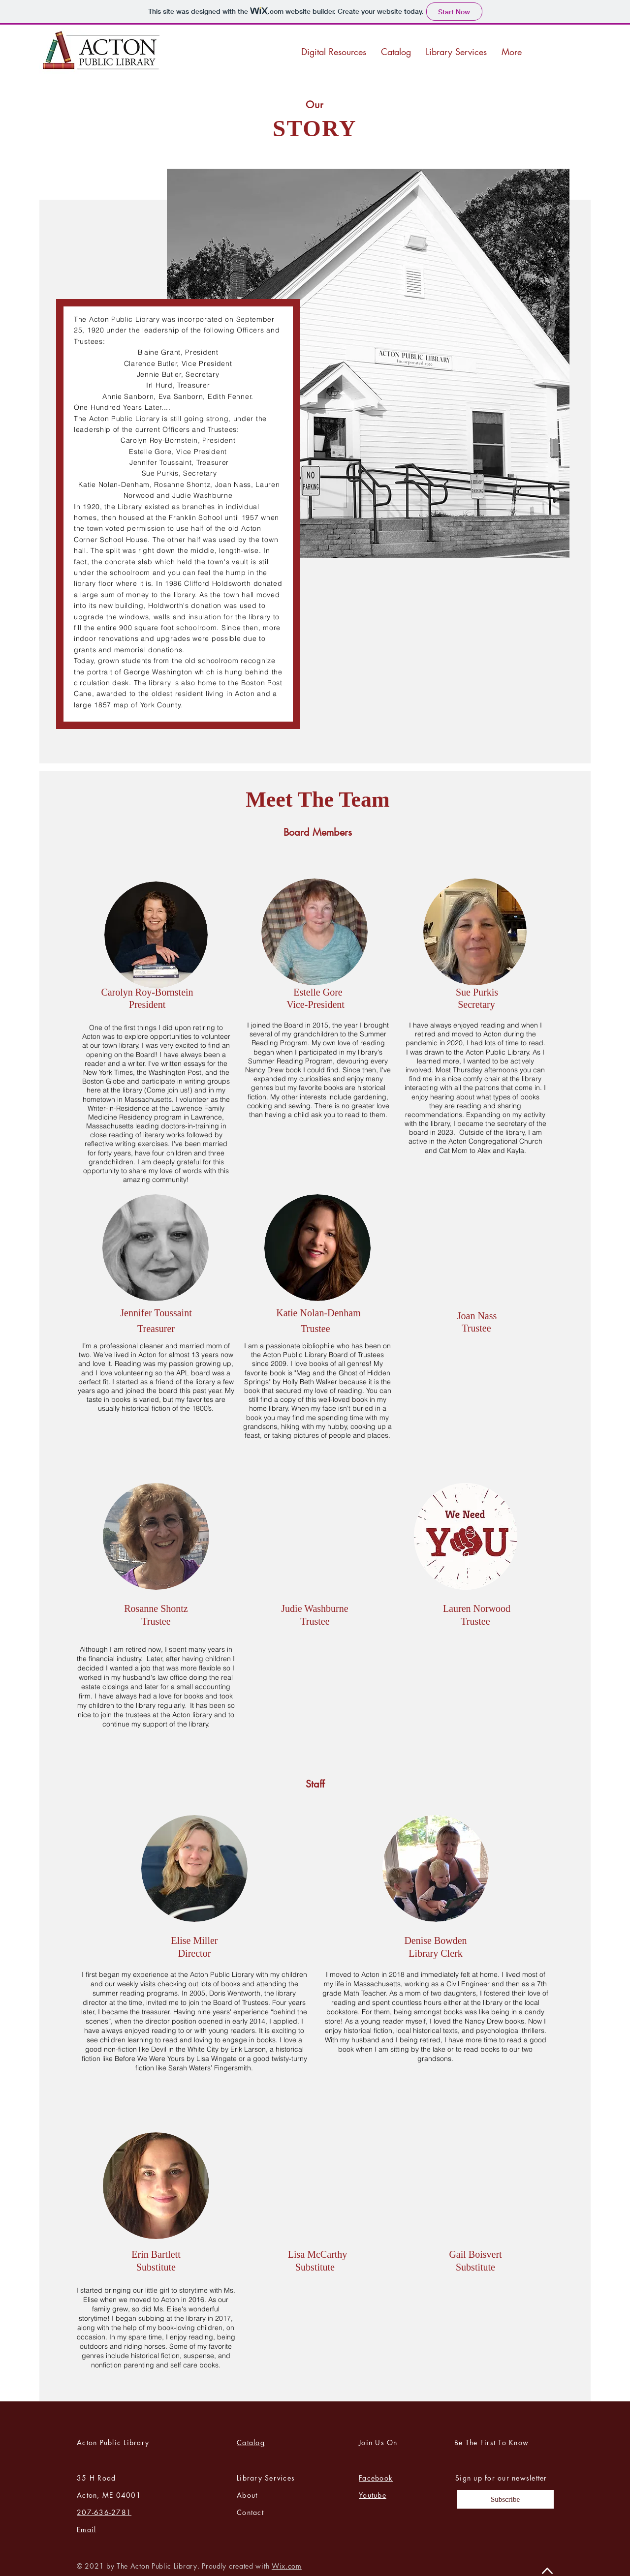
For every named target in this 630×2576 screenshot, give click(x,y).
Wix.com (287, 2566)
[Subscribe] (505, 2499)
